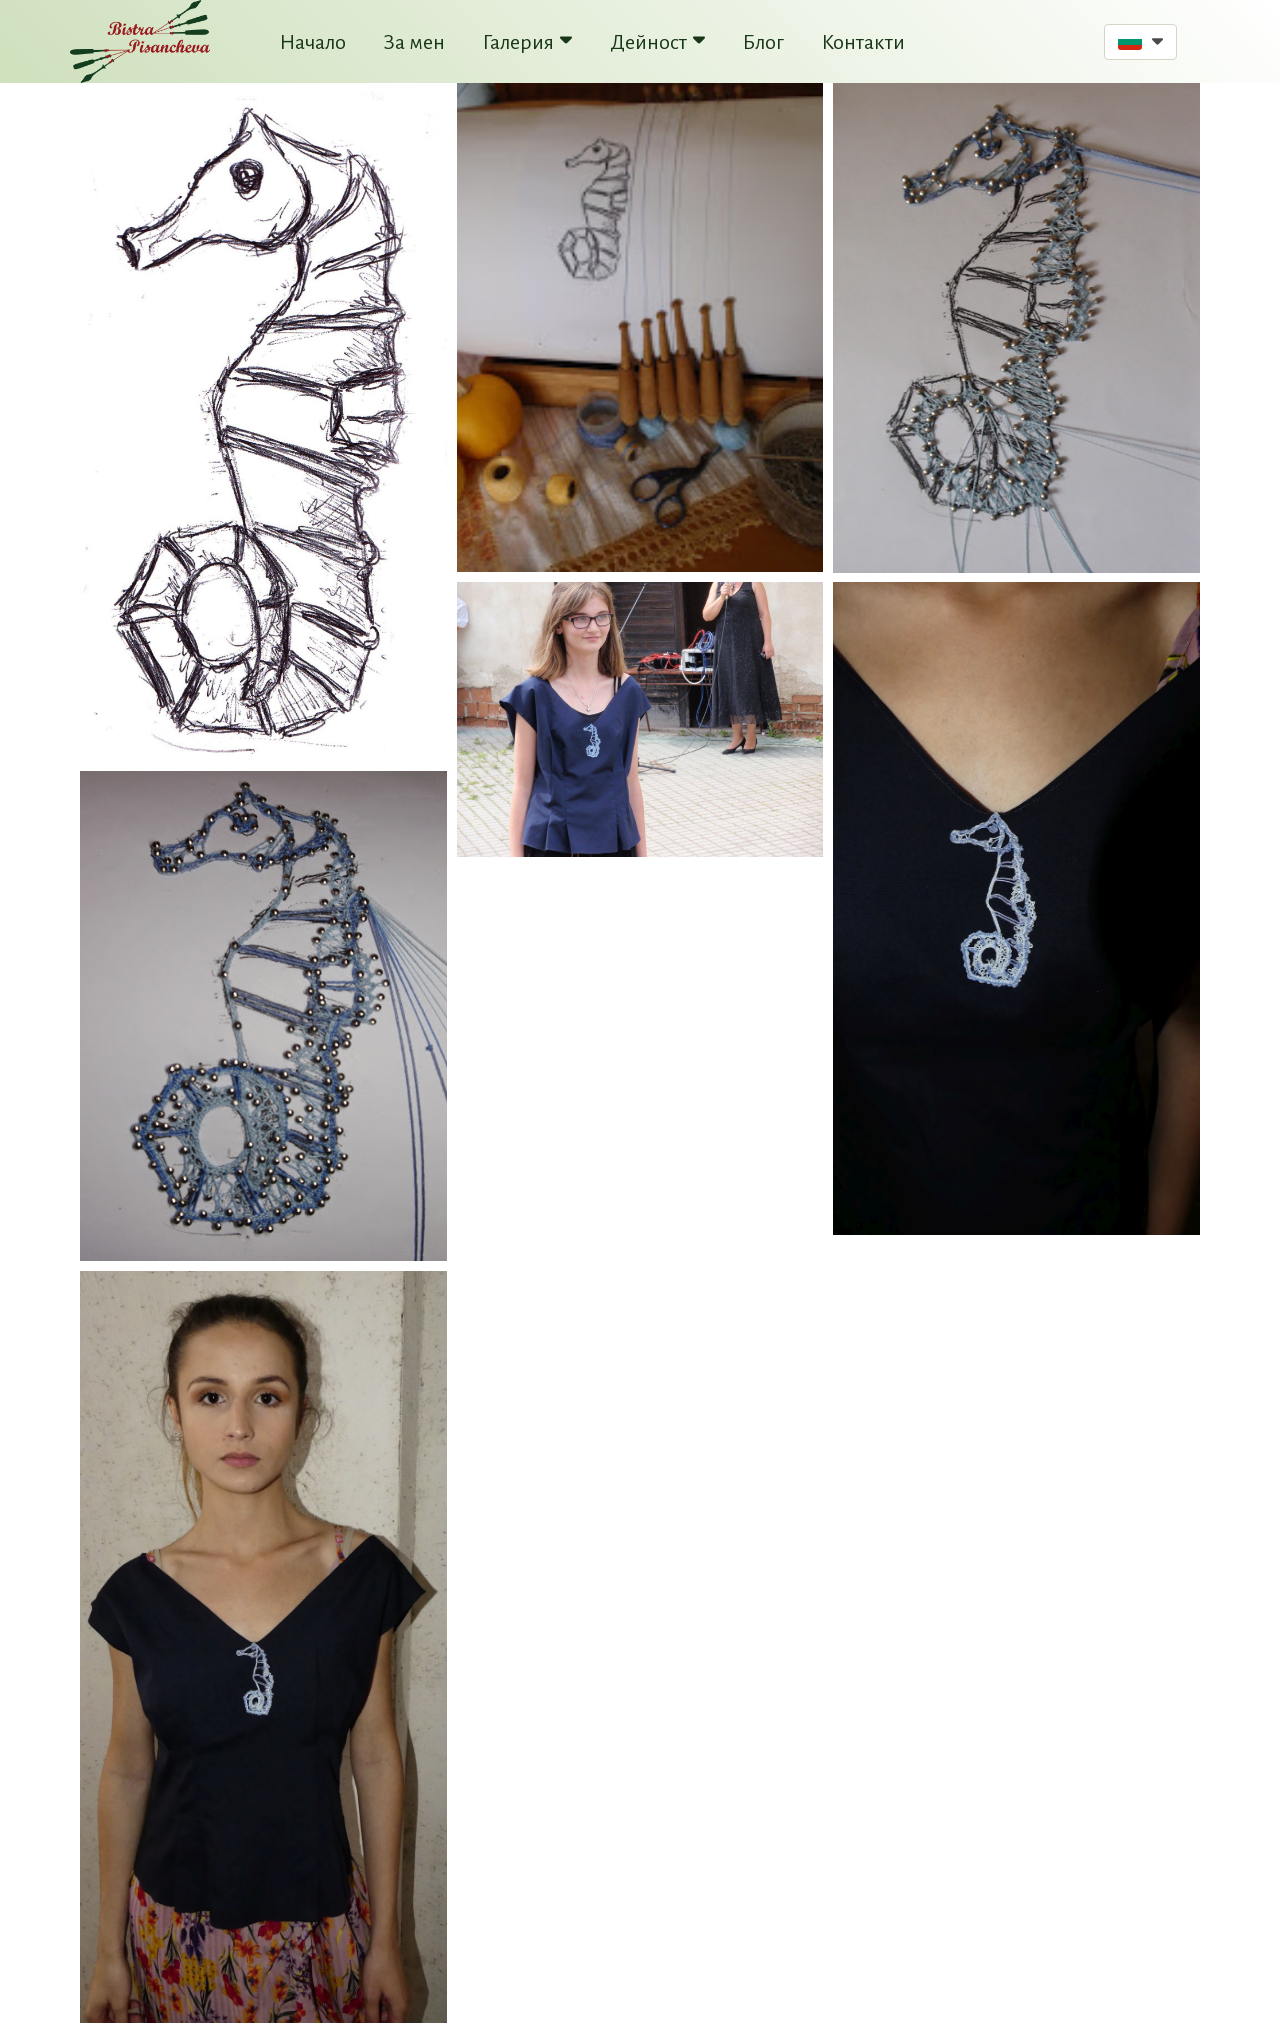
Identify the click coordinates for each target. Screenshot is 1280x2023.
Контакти (863, 42)
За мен (414, 42)
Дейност (657, 42)
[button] (1140, 42)
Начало (313, 42)
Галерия (527, 42)
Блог (763, 42)
